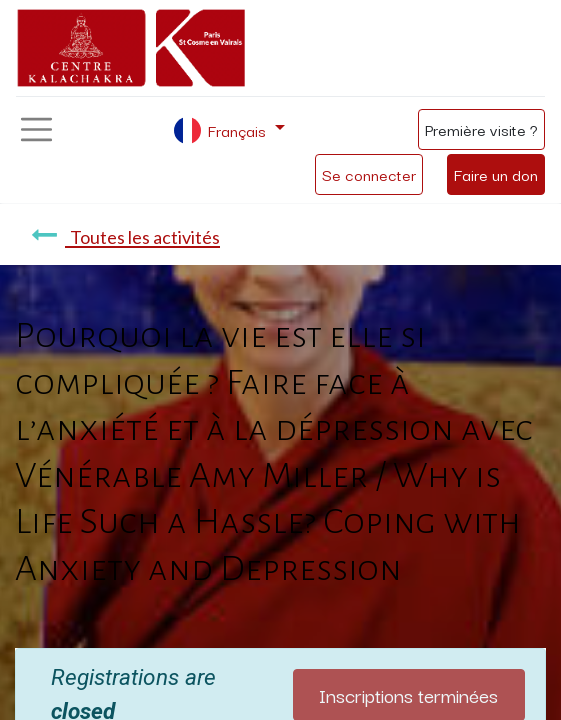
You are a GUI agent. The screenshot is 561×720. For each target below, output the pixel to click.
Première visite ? (481, 129)
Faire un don (496, 174)
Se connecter (369, 174)
